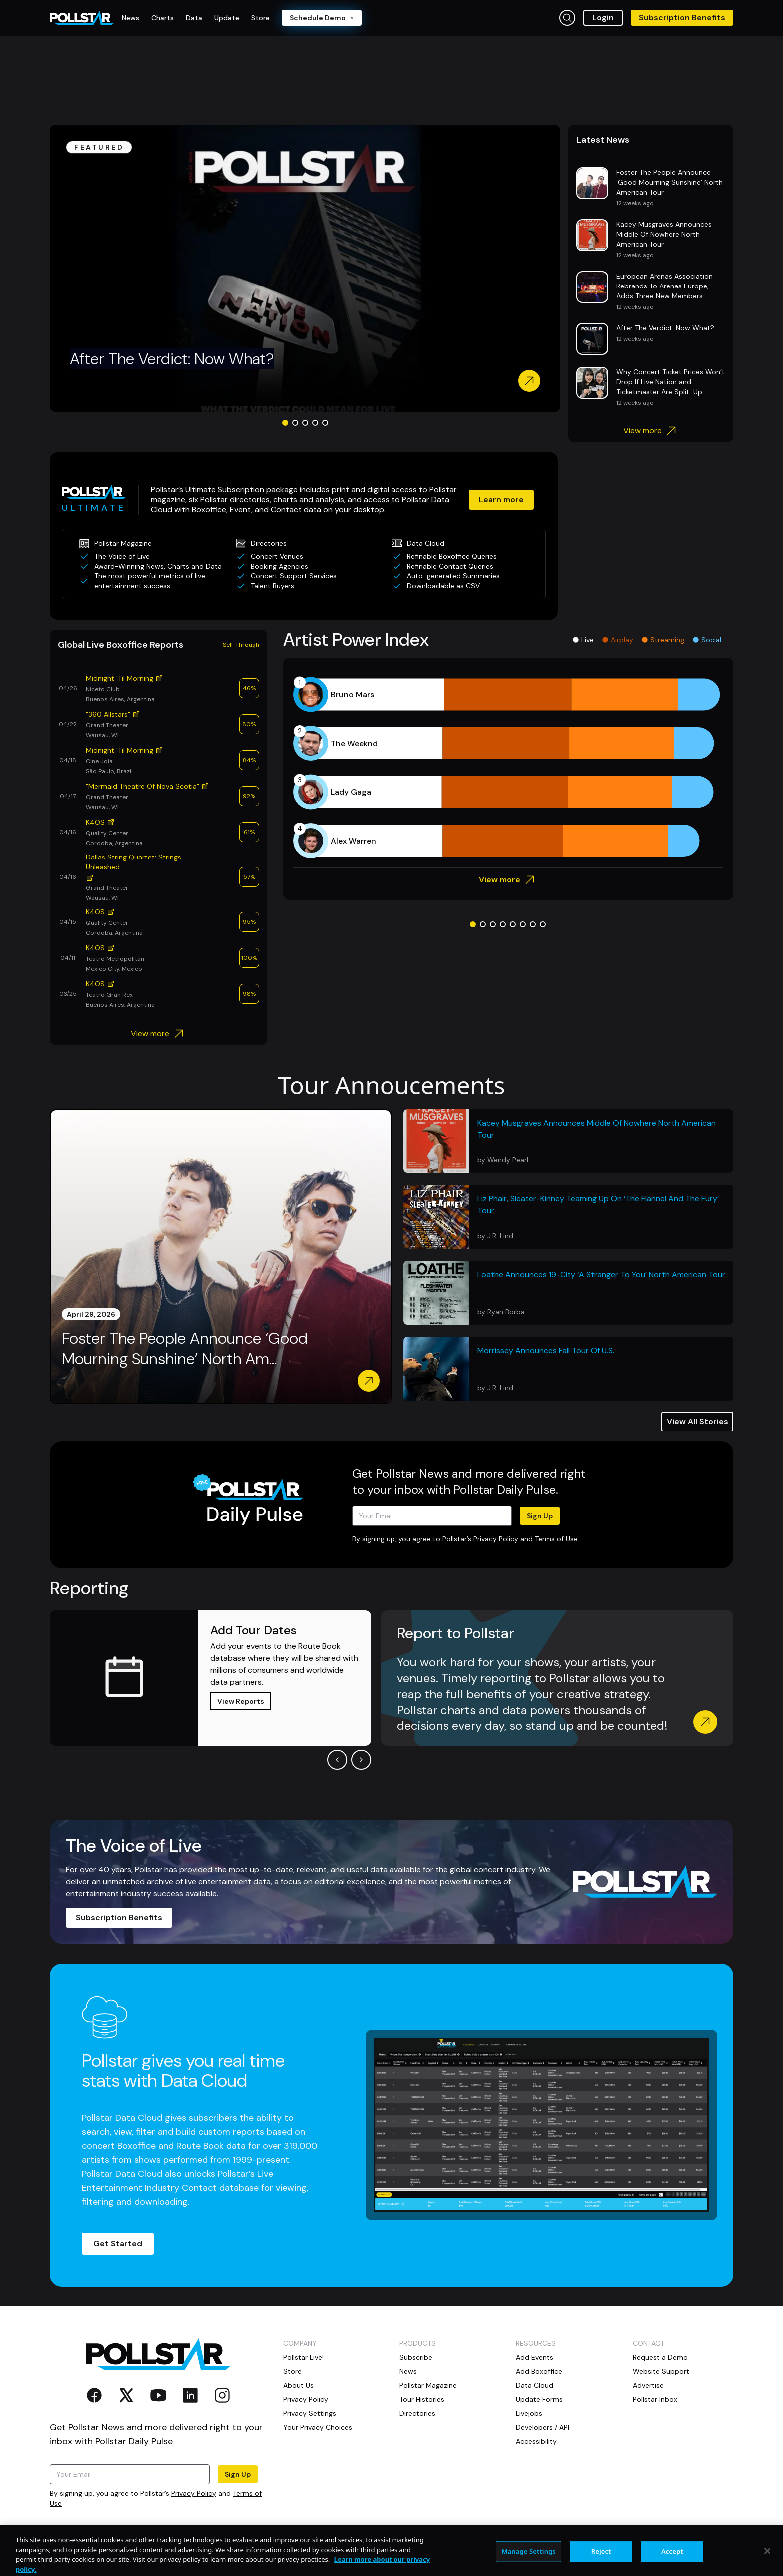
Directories (417, 2413)
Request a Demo (660, 2357)
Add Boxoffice (539, 2371)
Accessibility (536, 2441)
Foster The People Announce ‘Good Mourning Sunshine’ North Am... (185, 1349)
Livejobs (529, 2413)
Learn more (501, 499)
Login (603, 17)
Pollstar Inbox (655, 2399)
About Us (298, 2385)
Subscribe (415, 2357)
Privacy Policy (495, 1538)
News (408, 2371)
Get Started (117, 2243)
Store (292, 2371)
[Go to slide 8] (543, 924)
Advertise (648, 2385)
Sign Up (540, 1515)
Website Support (661, 2371)
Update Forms (539, 2399)
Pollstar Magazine (428, 2385)
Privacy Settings (309, 2413)
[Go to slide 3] (305, 423)
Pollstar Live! (303, 2357)
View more (651, 430)
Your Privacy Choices (317, 2427)
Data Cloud (534, 2385)
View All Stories (697, 1421)
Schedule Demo (322, 18)
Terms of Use (556, 1538)
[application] (508, 767)
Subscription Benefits (682, 17)
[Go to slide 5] (325, 423)
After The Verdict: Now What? (172, 358)
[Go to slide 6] (523, 924)
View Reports (240, 1701)
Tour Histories (421, 2399)
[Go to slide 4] (315, 423)
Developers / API (542, 2427)
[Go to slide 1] (285, 423)
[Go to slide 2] (295, 423)
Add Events (534, 2357)
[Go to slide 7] (533, 924)
